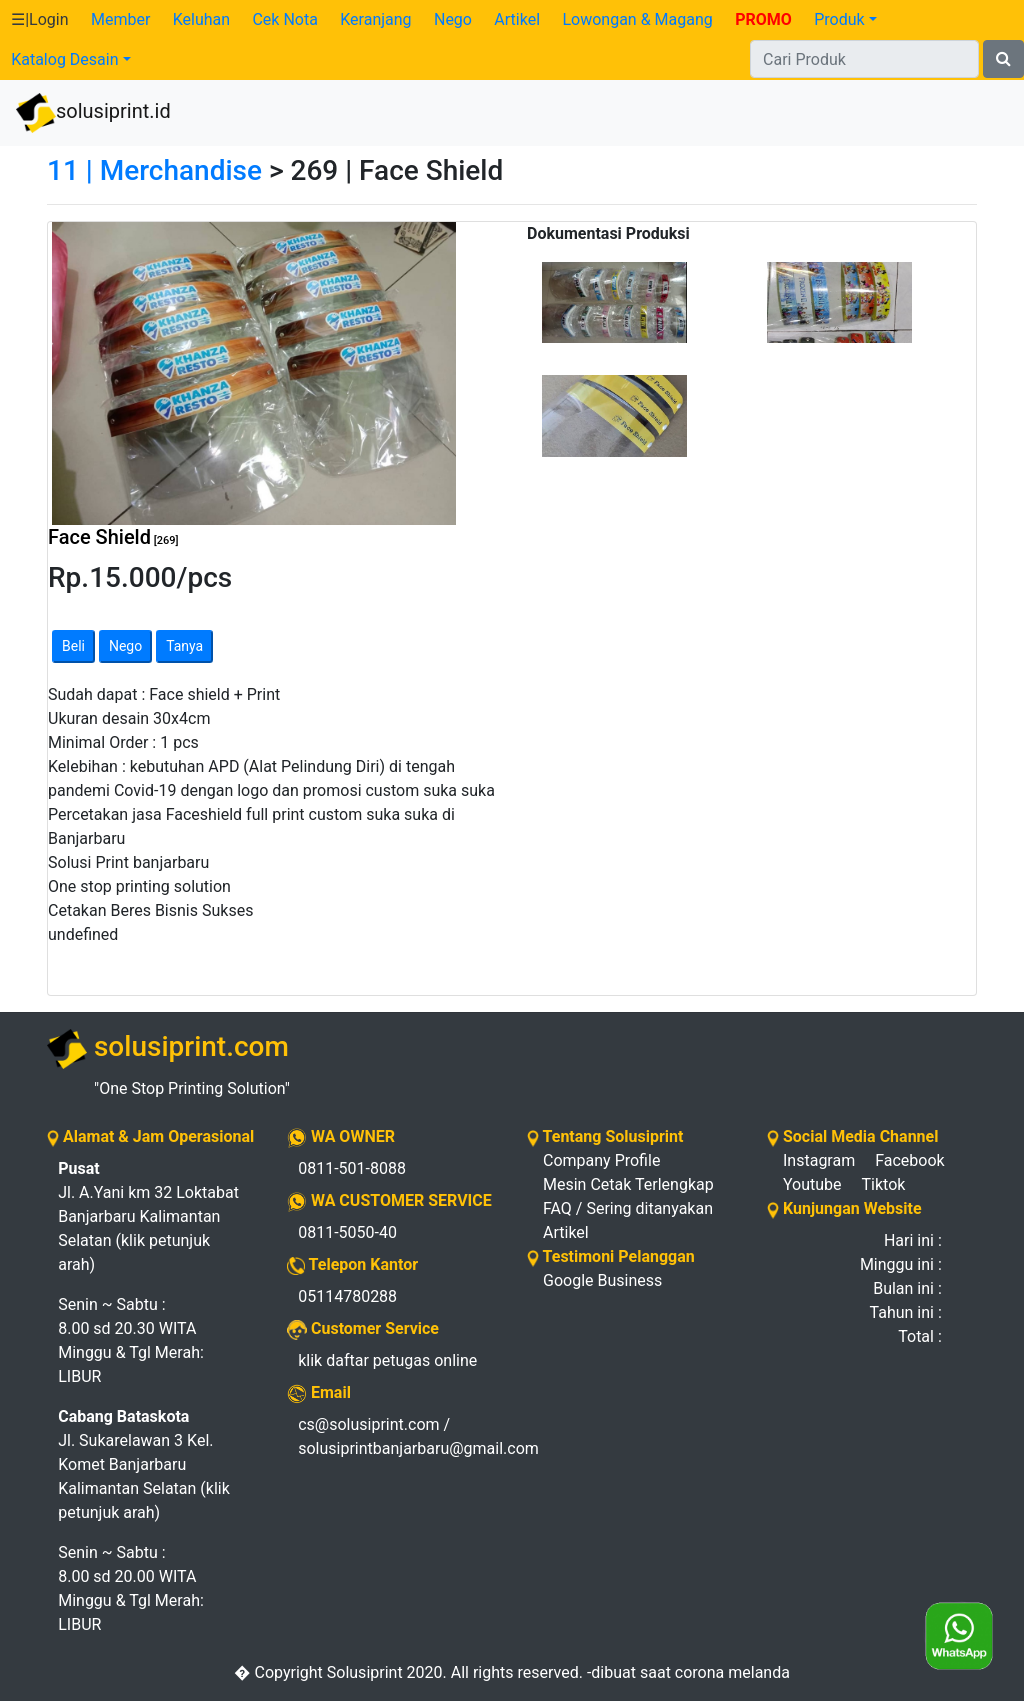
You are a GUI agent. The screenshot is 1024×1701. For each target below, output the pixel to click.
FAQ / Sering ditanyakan (628, 1208)
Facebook (909, 1160)
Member (120, 19)
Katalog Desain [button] (64, 59)
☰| (39, 19)
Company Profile (601, 1160)
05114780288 (347, 1296)
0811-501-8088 (352, 1168)
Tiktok (884, 1184)
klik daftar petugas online (387, 1360)
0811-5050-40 (347, 1232)
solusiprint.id (93, 113)
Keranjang (375, 19)
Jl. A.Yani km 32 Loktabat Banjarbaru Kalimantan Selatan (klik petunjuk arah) (148, 1216)
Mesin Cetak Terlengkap (628, 1184)
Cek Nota (284, 19)
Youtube (812, 1184)
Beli (73, 646)
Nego (453, 19)
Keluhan (201, 19)
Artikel (517, 19)
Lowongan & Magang (637, 19)
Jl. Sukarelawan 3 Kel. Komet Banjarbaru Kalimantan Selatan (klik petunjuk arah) (144, 1464)
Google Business (602, 1280)
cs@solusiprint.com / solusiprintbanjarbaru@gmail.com (397, 1436)
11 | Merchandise (154, 170)
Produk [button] (839, 19)
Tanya (184, 646)
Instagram (819, 1160)
